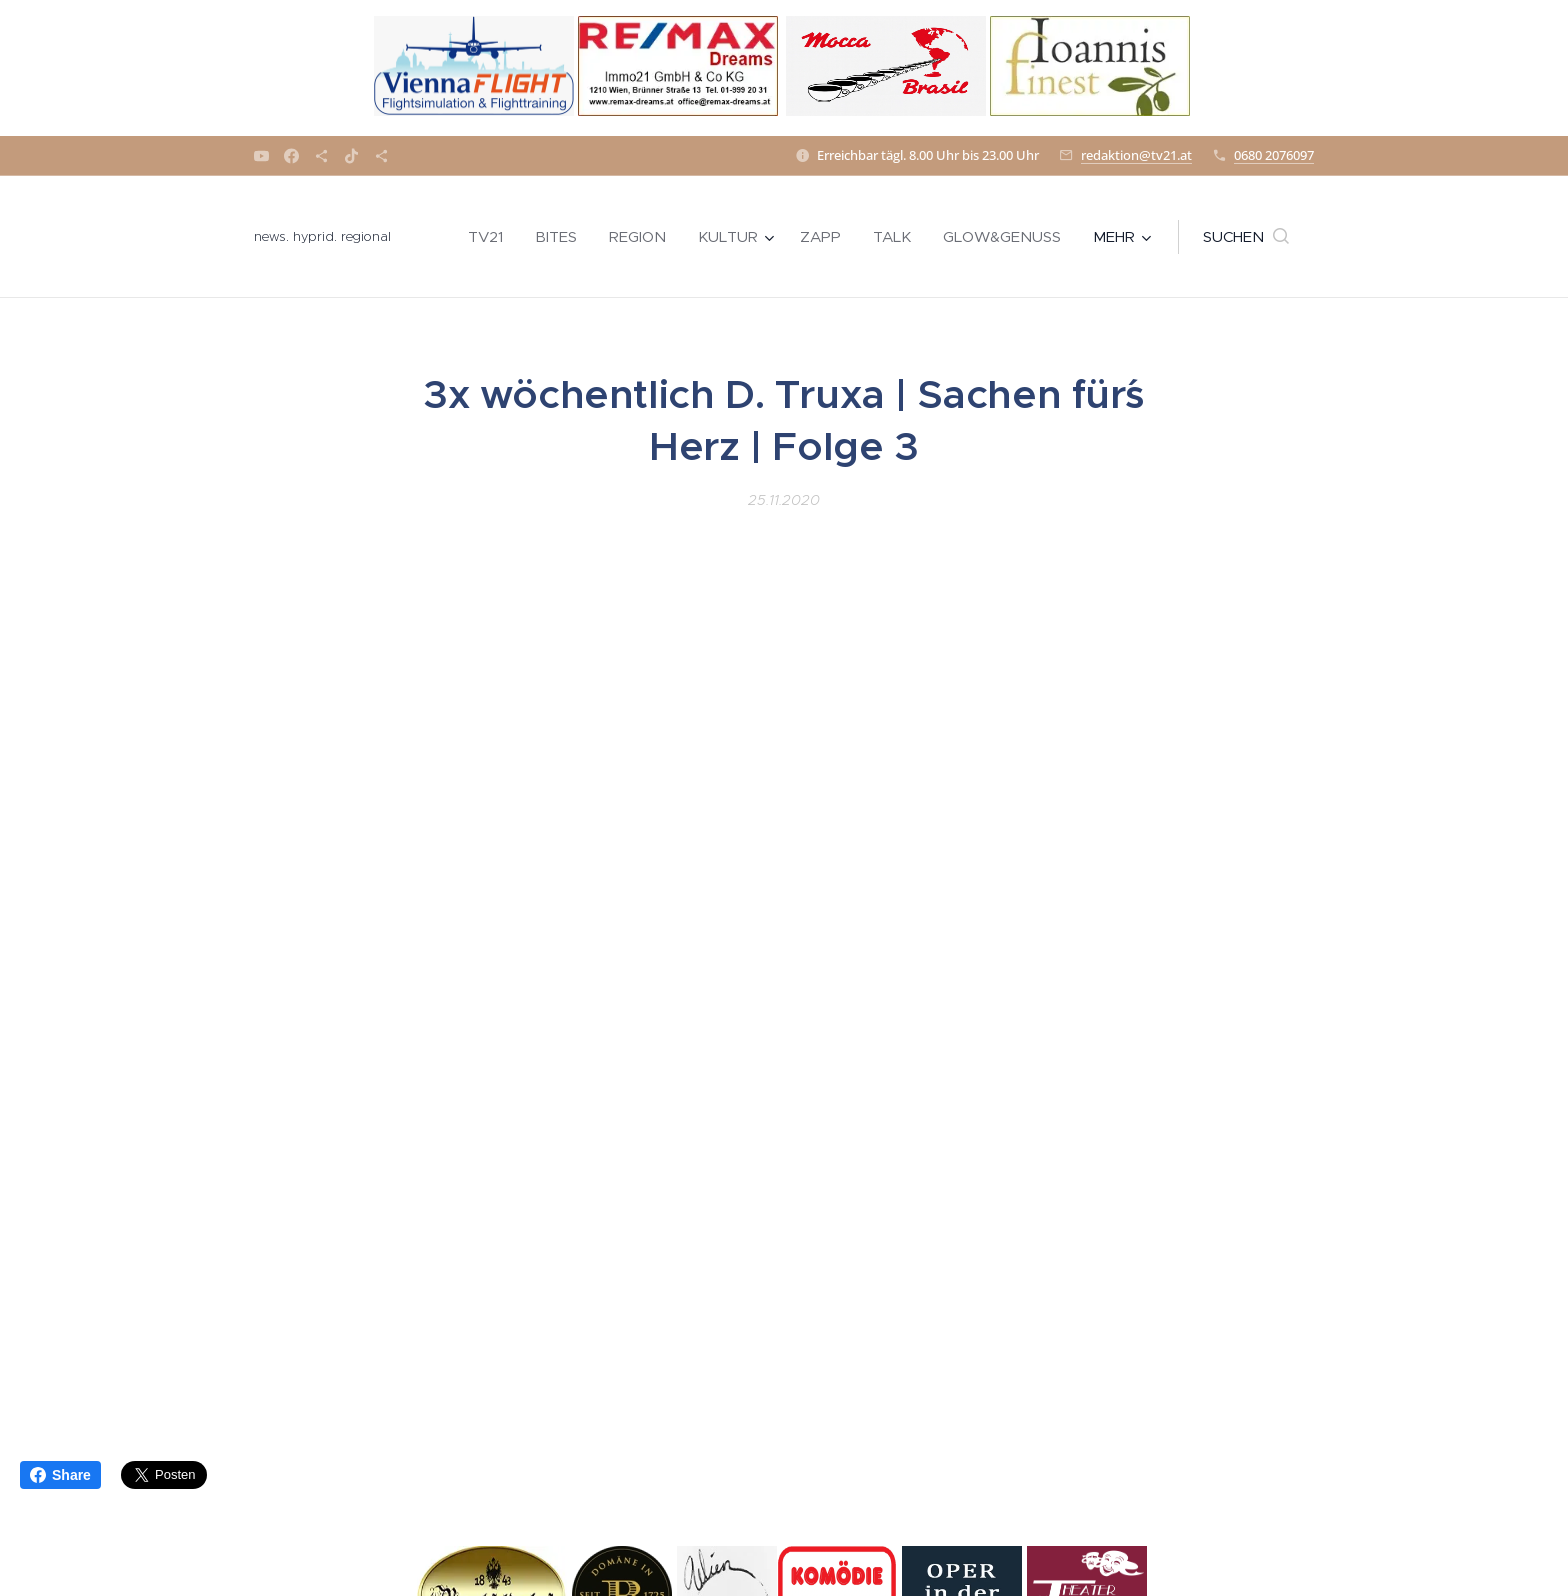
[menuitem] (491, 237)
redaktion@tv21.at (1136, 155)
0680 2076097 (1274, 155)
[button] (1246, 237)
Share (60, 1475)
